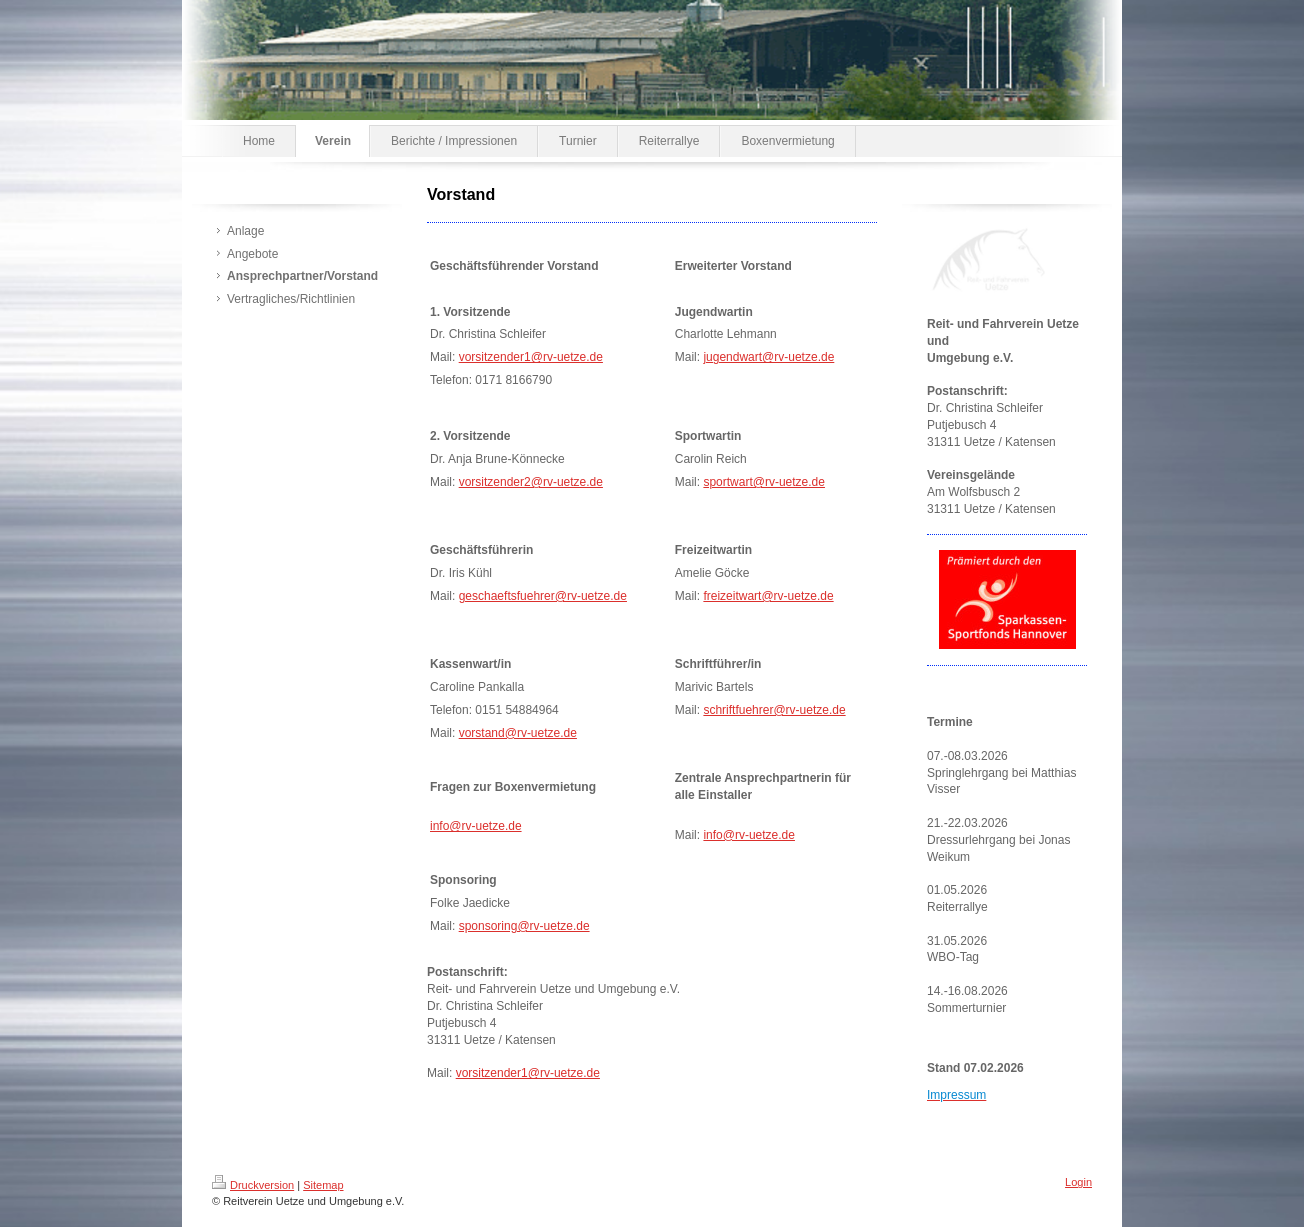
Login (1078, 1182)
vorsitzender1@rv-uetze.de (531, 357)
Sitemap (323, 1185)
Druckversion (253, 1185)
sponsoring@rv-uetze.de (524, 926)
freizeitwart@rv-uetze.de (768, 596)
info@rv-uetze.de (476, 826)
